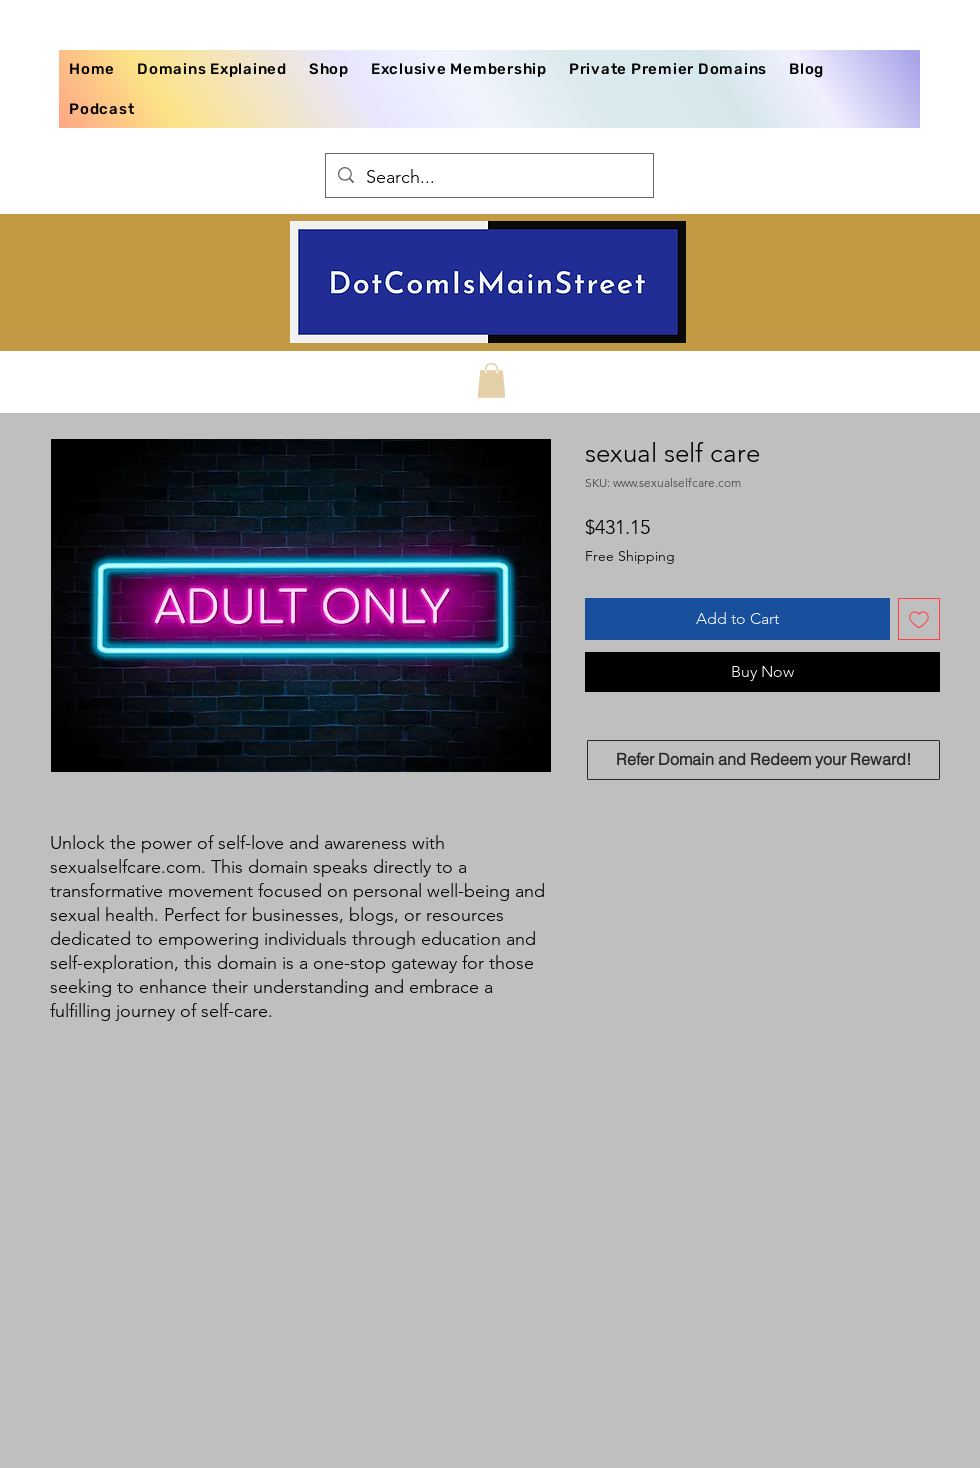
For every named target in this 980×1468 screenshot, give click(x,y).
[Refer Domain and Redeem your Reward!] (763, 760)
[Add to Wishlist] (919, 619)
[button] (491, 380)
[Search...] (488, 178)
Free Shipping (630, 556)
